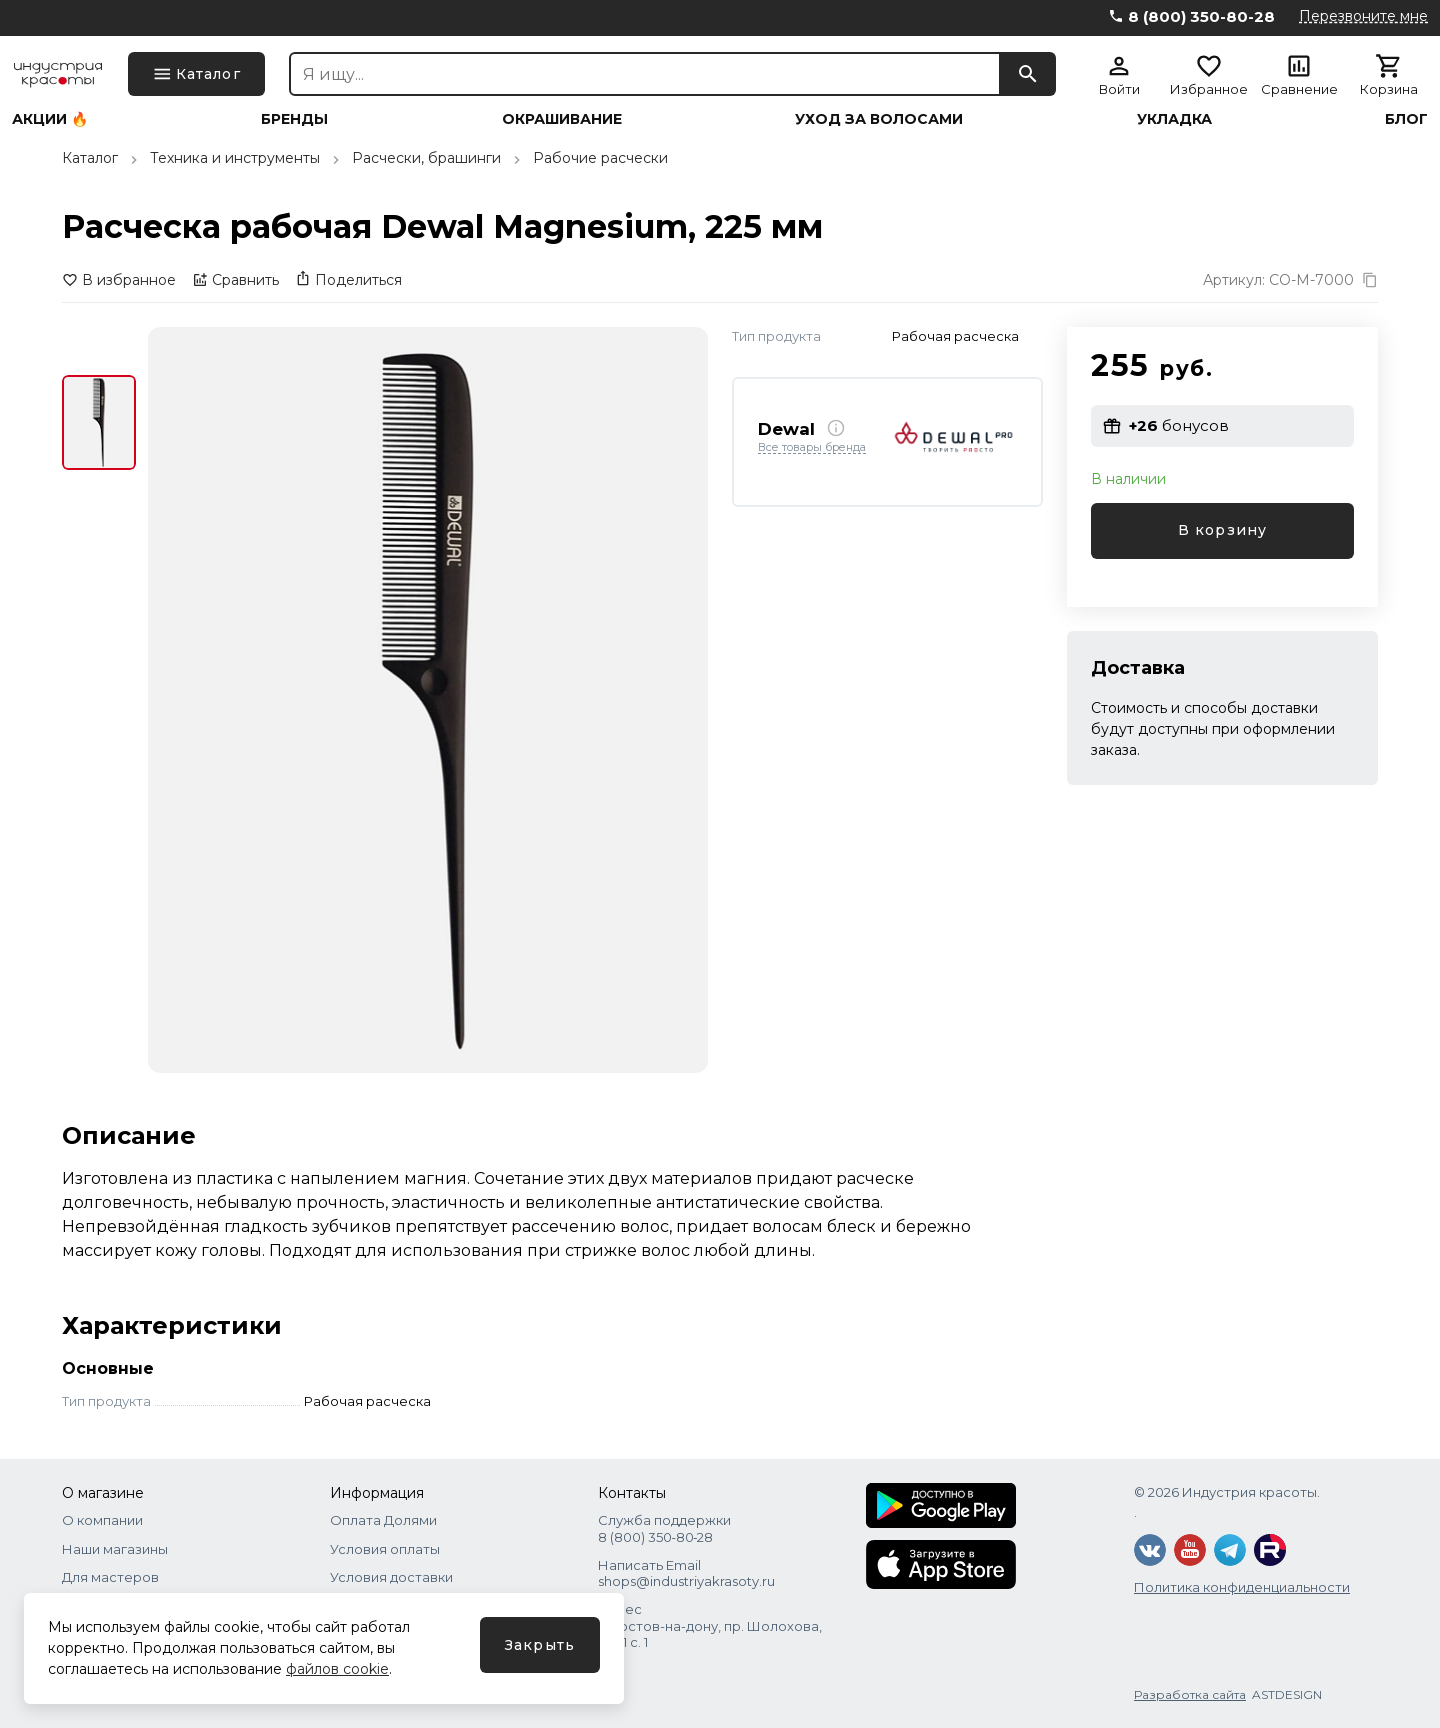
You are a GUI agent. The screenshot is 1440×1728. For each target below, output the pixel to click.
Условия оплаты (385, 1549)
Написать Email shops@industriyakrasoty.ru (686, 1573)
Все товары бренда (812, 448)
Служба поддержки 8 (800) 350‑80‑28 (664, 1528)
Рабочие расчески (600, 158)
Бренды (294, 119)
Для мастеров (110, 1577)
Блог (1406, 119)
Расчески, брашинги (426, 158)
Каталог (90, 158)
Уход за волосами (879, 119)
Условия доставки (391, 1577)
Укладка (1174, 119)
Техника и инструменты (235, 158)
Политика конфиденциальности (1242, 1587)
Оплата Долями (383, 1520)
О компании (102, 1520)
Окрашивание (562, 119)
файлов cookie (337, 1669)
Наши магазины (115, 1549)
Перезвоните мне (1363, 16)
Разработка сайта (1190, 1694)
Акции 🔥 (50, 119)
